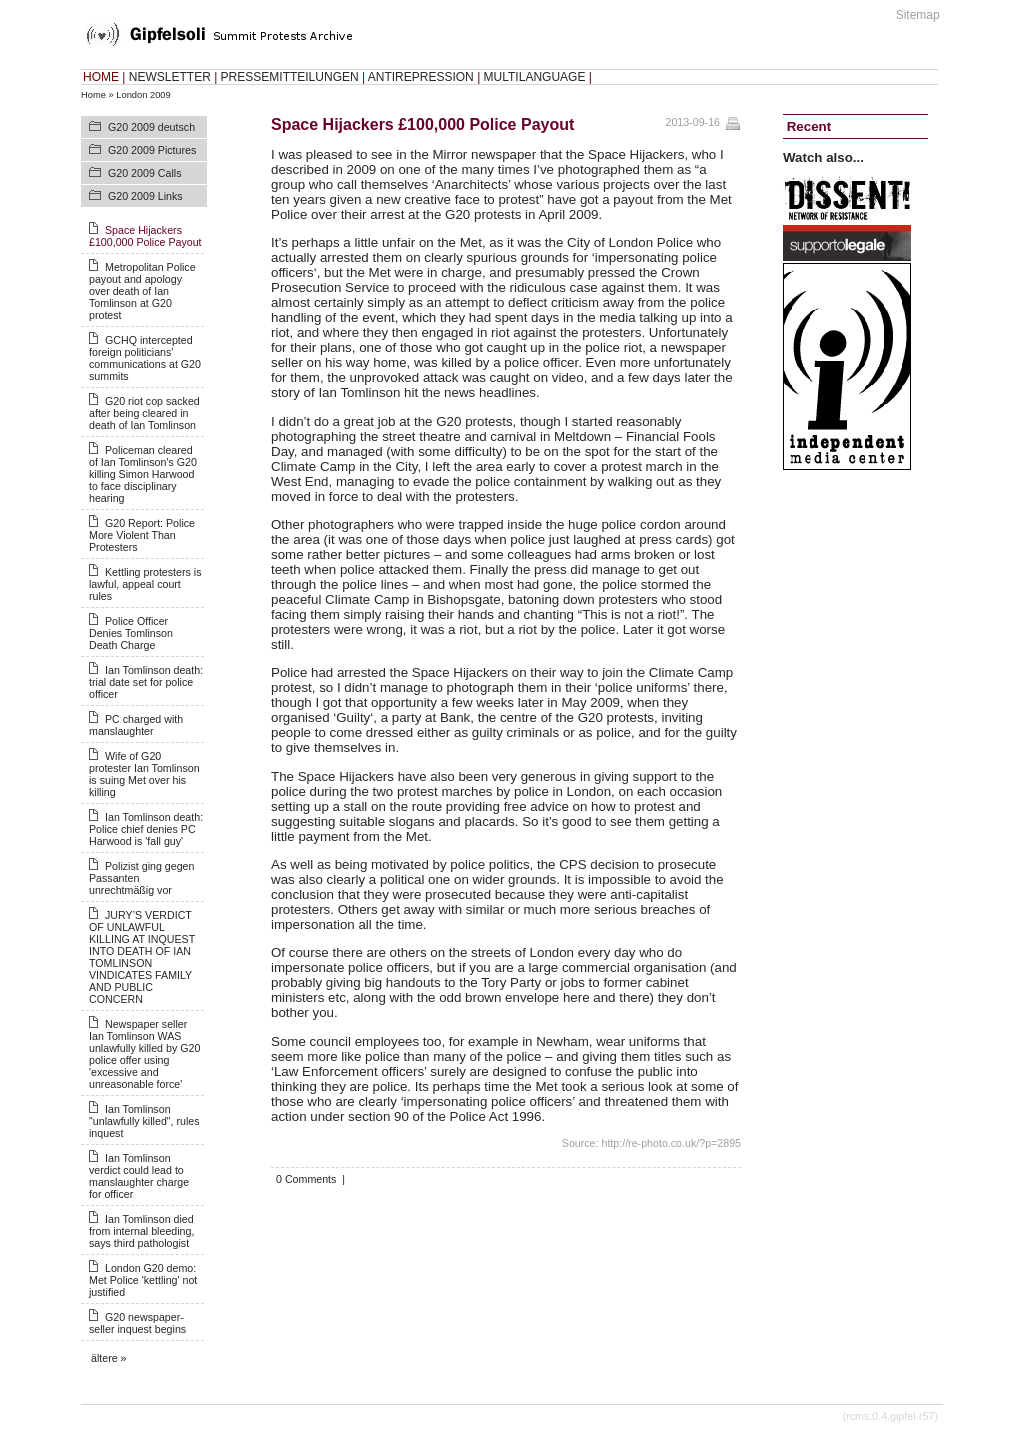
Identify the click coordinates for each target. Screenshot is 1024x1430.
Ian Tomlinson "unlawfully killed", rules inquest (144, 1121)
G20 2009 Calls (144, 173)
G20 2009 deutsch (151, 127)
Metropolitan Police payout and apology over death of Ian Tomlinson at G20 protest (142, 291)
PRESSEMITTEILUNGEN (290, 77)
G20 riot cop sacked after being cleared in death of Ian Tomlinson (144, 413)
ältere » (109, 1358)
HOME (101, 77)
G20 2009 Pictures (152, 150)
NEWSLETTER (170, 77)
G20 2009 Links (145, 196)
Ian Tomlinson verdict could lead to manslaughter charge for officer (139, 1176)
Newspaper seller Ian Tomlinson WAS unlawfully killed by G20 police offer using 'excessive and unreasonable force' (144, 1054)
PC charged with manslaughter (136, 725)
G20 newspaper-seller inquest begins (137, 1323)
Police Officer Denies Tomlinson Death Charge (131, 633)
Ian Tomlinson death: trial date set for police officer (146, 682)
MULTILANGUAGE (535, 77)
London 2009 (143, 95)
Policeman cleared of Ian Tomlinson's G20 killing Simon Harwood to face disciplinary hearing (143, 474)
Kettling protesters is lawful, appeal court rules (145, 584)
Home (93, 95)
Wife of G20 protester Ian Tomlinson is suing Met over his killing (144, 774)
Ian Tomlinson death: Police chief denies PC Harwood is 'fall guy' (146, 829)
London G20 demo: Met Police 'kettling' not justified (143, 1280)
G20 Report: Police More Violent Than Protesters (142, 535)
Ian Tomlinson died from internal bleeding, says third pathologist (141, 1231)
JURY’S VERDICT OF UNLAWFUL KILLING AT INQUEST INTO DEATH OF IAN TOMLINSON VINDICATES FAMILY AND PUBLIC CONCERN (142, 957)
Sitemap (918, 15)
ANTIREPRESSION (421, 77)
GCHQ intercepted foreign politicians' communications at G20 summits (145, 358)
